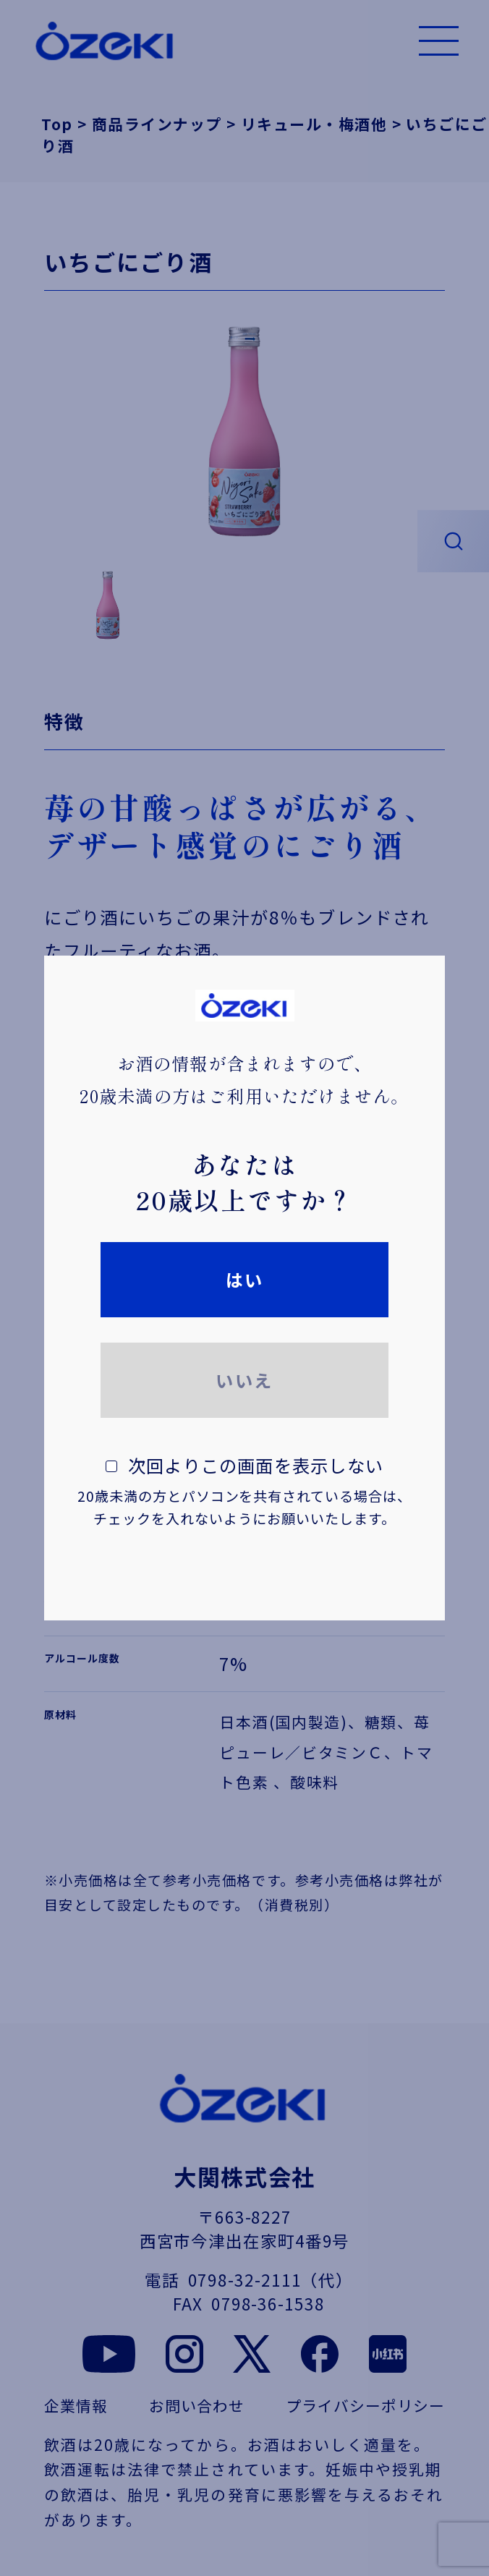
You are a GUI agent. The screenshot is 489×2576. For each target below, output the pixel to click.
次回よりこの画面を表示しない (244, 1491)
